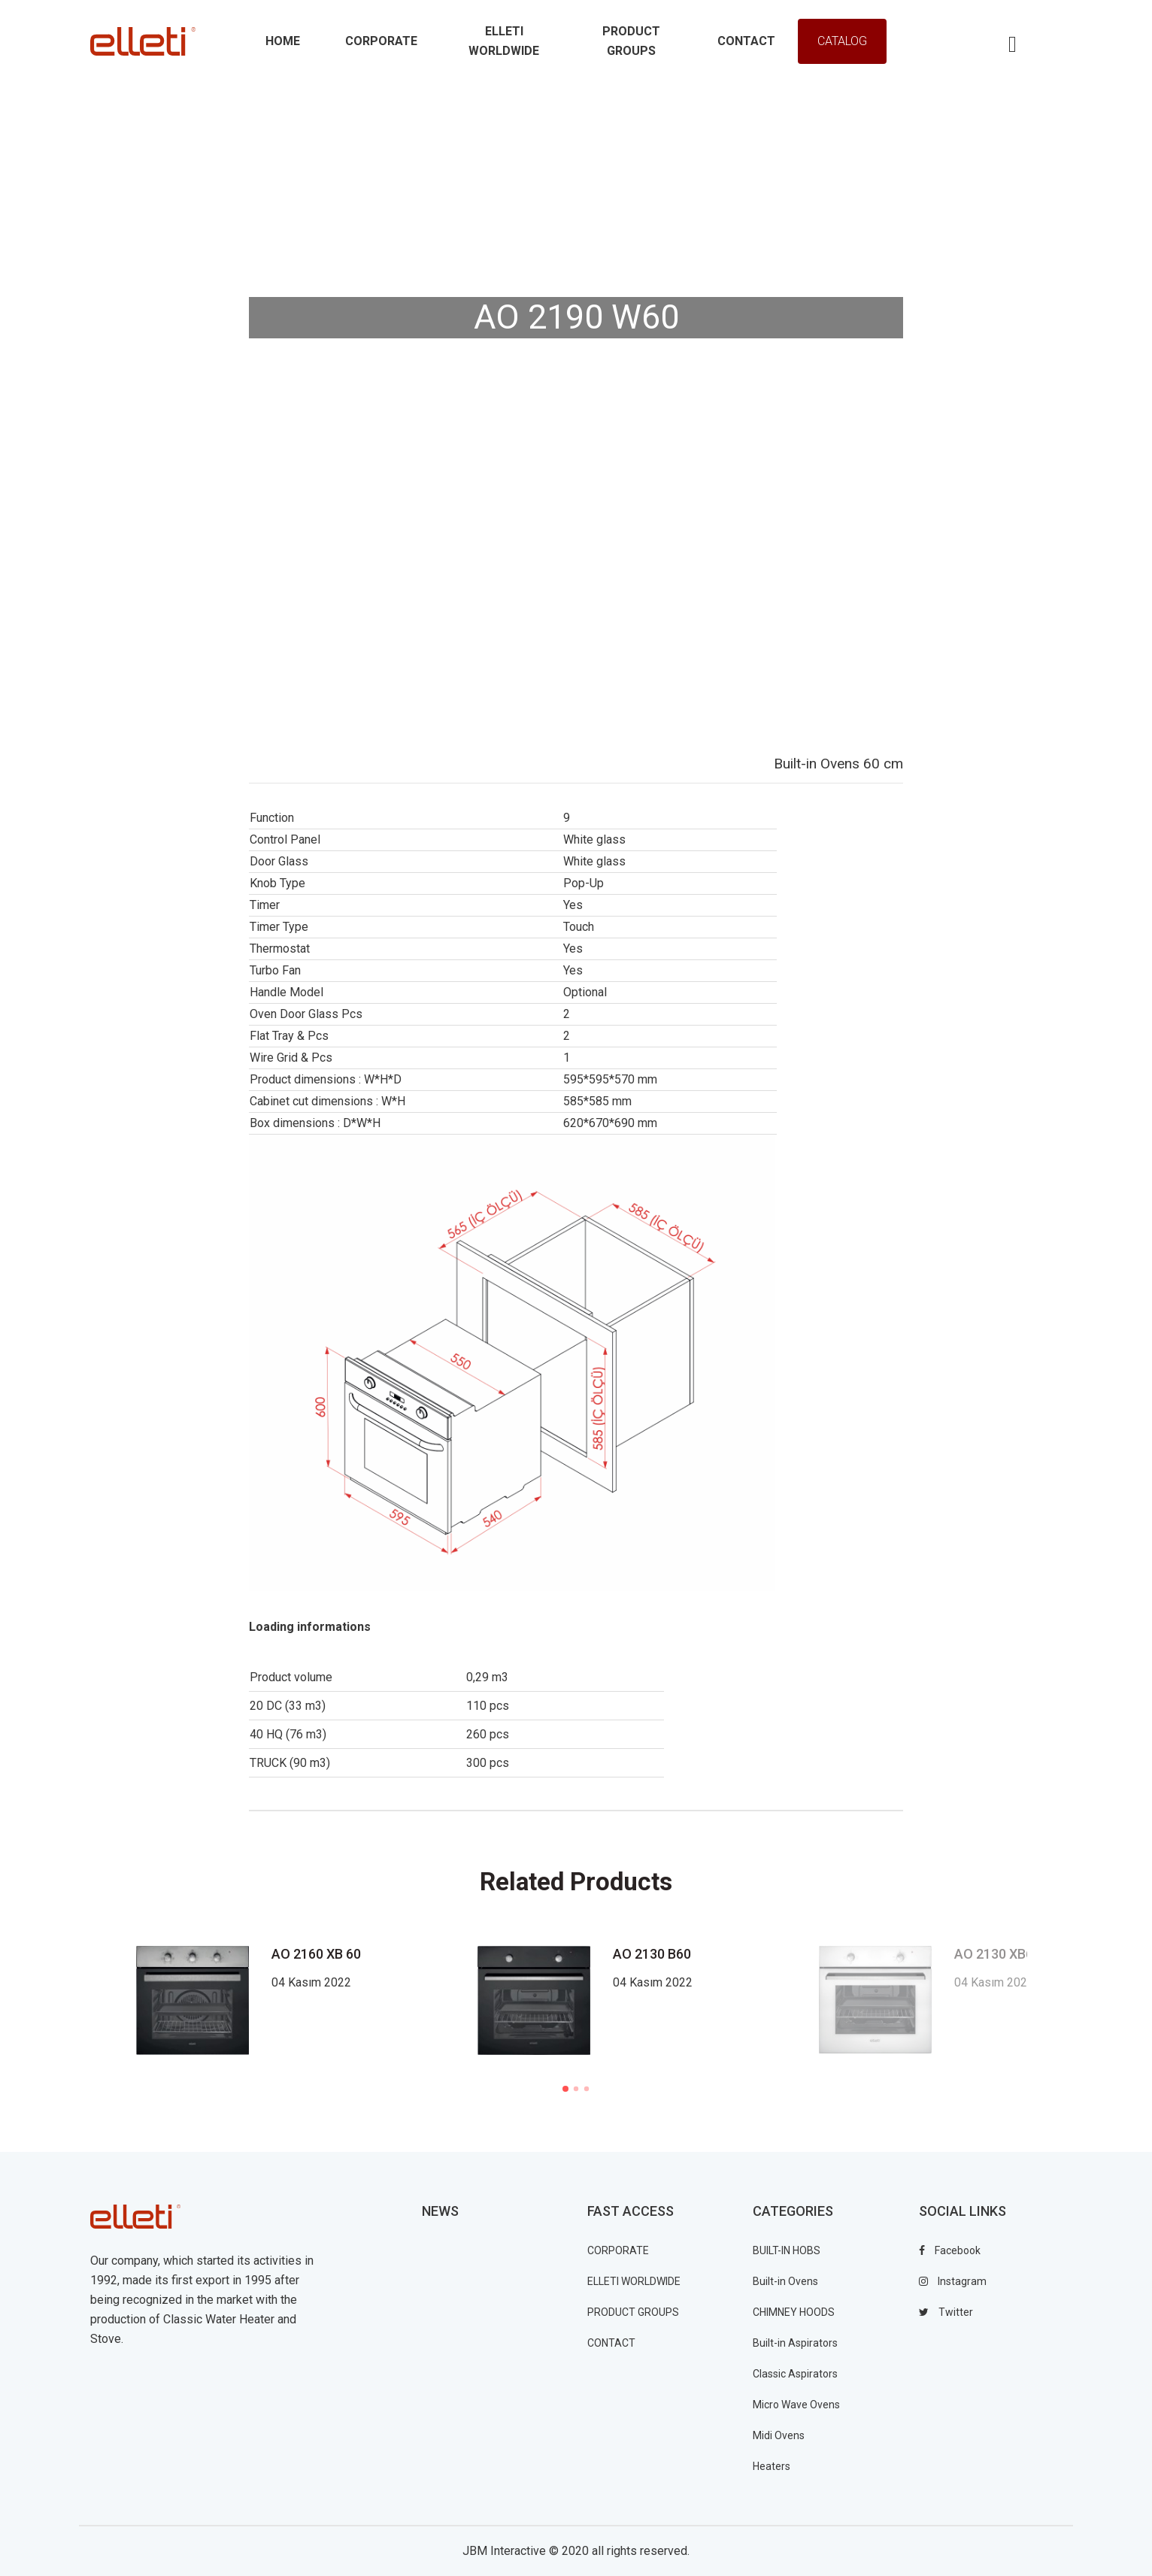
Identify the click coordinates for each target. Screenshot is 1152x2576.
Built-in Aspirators (795, 2343)
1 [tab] (565, 2089)
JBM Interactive (504, 2551)
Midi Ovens (779, 2435)
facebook (950, 2250)
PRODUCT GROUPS (633, 2312)
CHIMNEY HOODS (794, 2312)
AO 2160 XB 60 (316, 1954)
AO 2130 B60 (652, 1954)
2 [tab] (576, 2089)
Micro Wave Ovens (796, 2405)
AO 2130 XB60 (997, 1954)
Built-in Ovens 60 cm (838, 763)
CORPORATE (618, 2250)
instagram (953, 2281)
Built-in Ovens (785, 2281)
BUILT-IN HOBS (786, 2250)
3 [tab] (586, 2089)
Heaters (771, 2466)
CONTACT (611, 2343)
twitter (946, 2312)
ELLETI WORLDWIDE (634, 2281)
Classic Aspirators (795, 2374)
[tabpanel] (637, 2000)
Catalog (842, 41)
